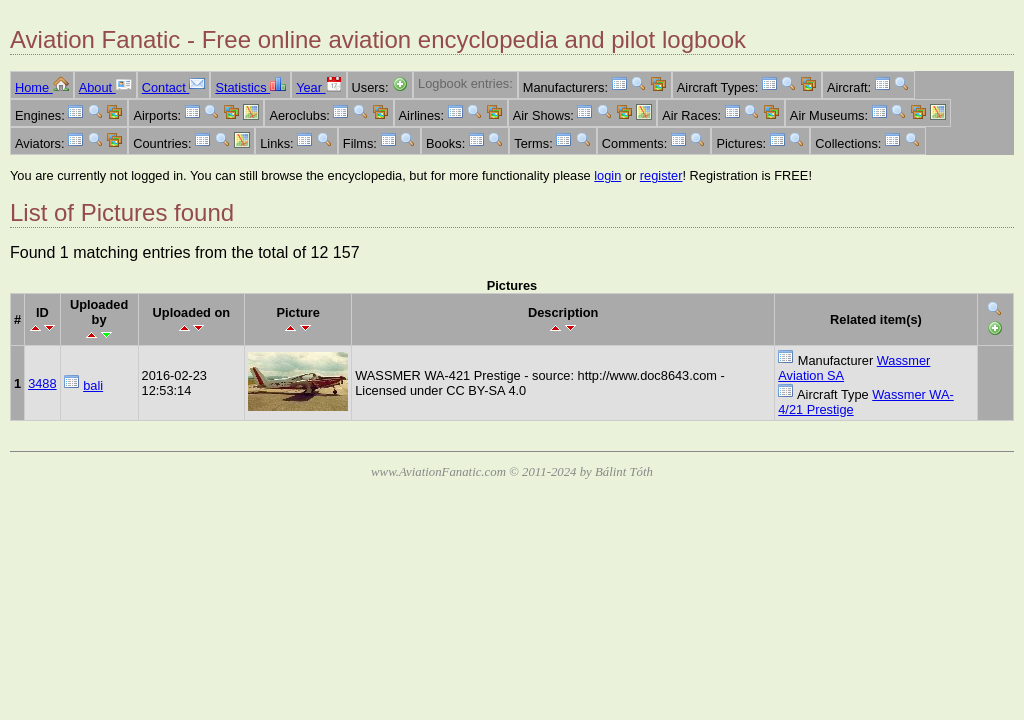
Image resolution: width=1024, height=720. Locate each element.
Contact (174, 87)
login (607, 175)
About (105, 87)
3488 (42, 383)
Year (318, 87)
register (661, 175)
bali (93, 385)
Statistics (250, 87)
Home (42, 87)
